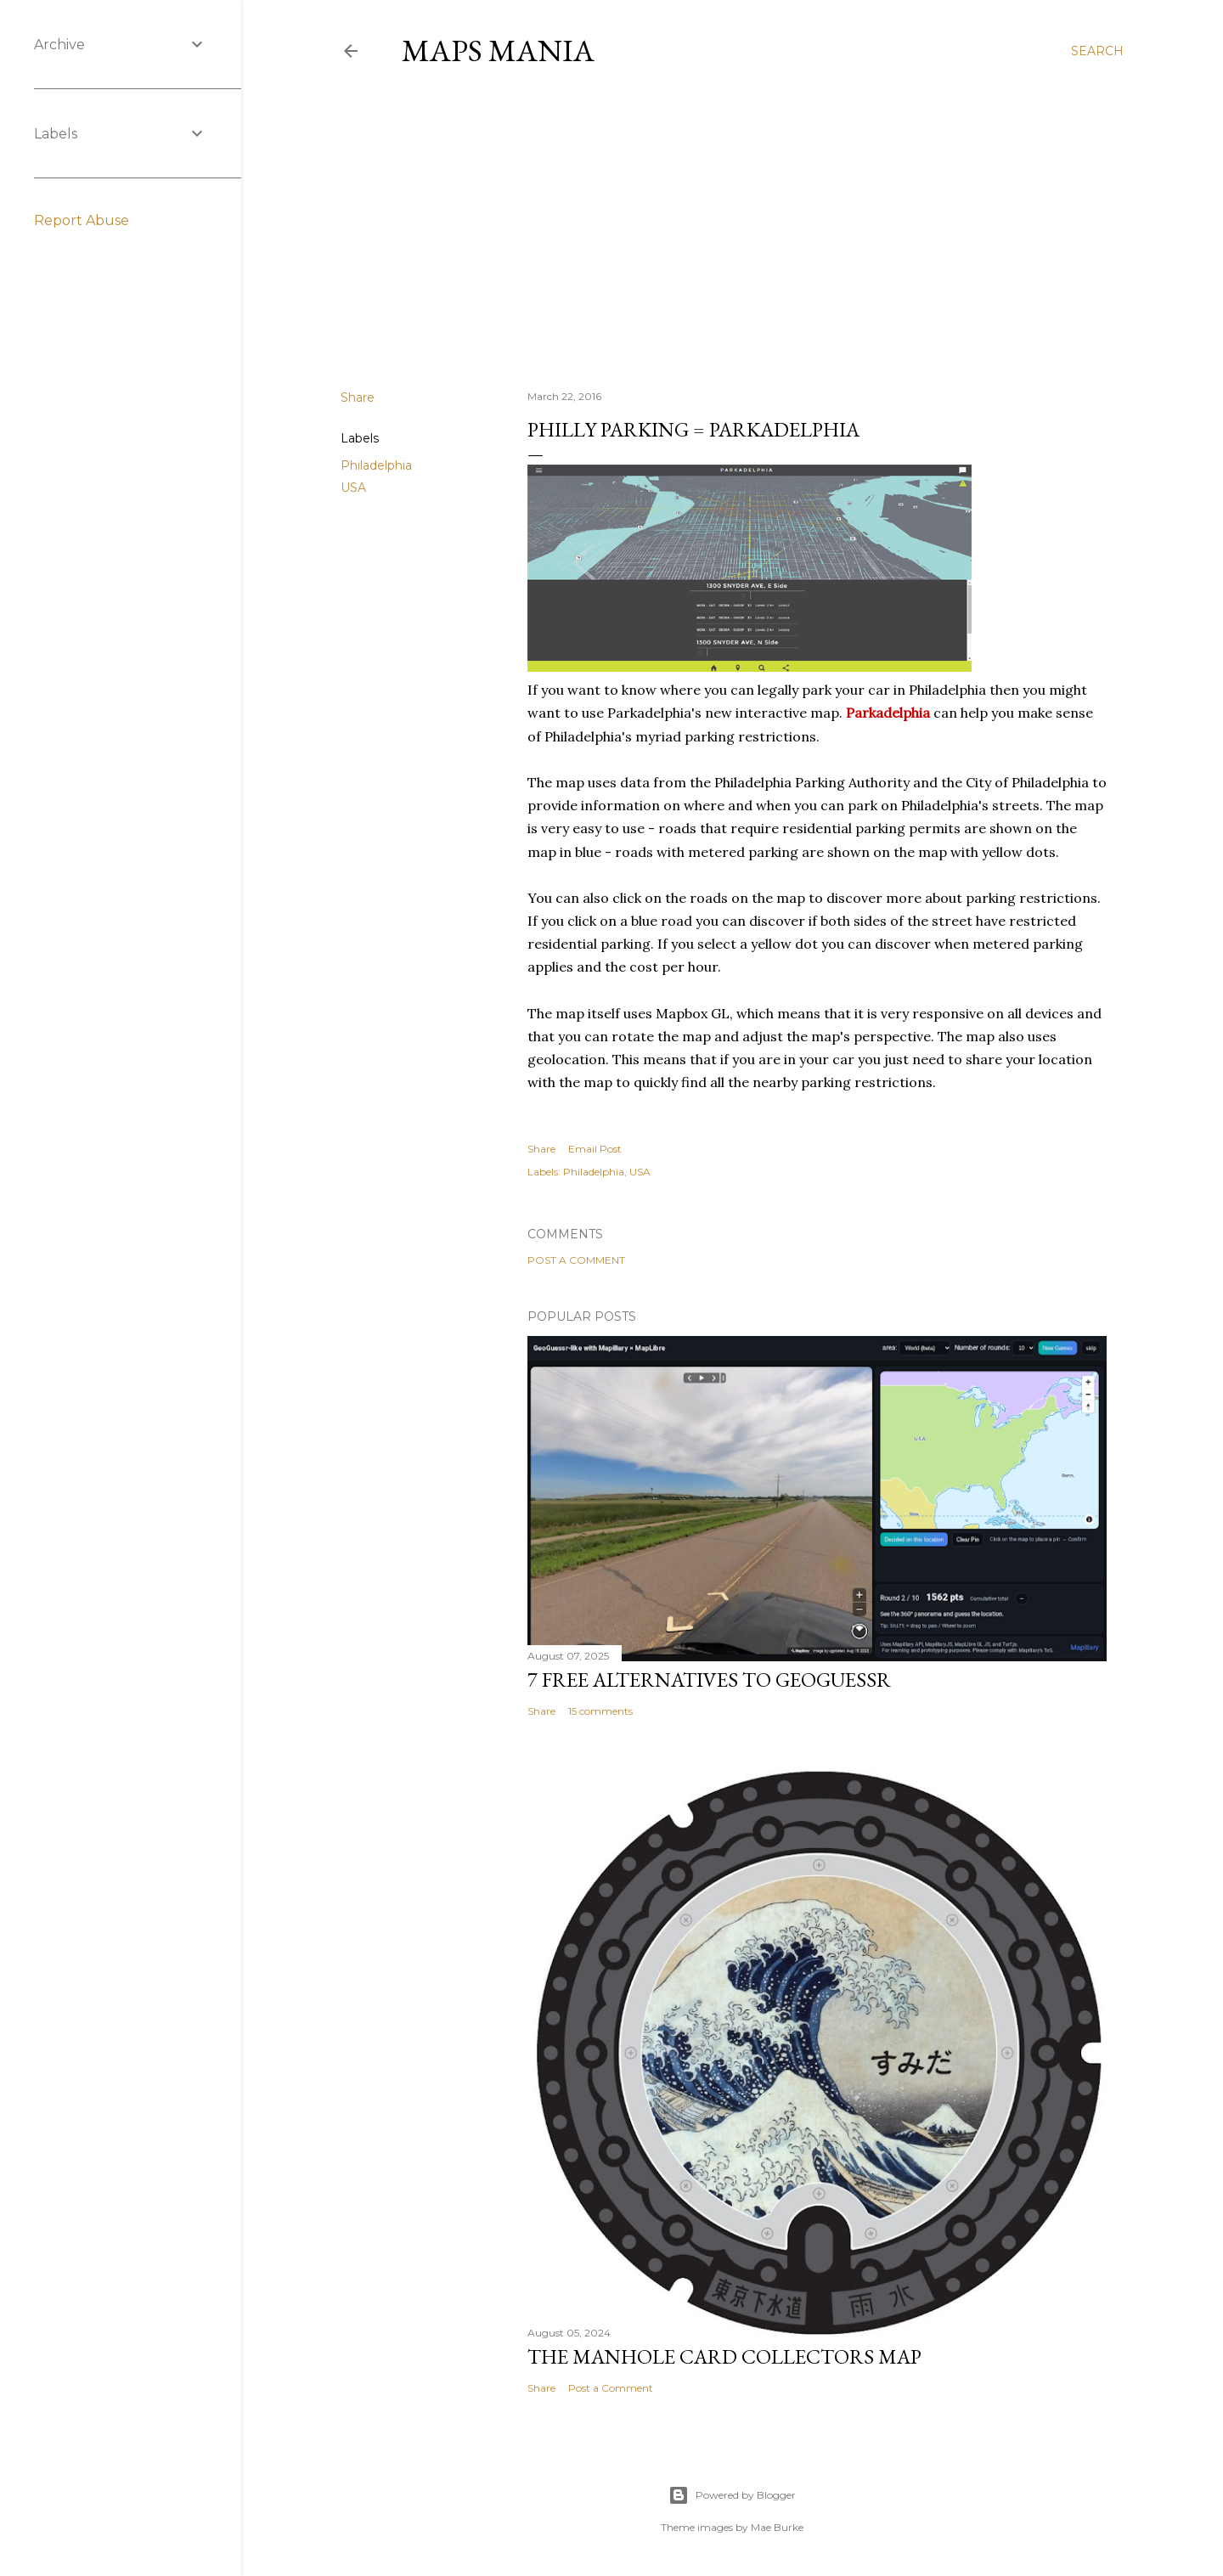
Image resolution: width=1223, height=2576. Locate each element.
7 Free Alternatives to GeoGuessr (709, 1679)
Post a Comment (576, 1260)
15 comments (600, 1711)
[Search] (1097, 51)
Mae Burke (777, 2527)
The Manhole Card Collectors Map (724, 2356)
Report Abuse (81, 220)
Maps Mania (498, 50)
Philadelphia (376, 465)
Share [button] (358, 397)
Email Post (595, 1148)
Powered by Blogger (732, 2495)
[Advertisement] (732, 228)
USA (353, 487)
